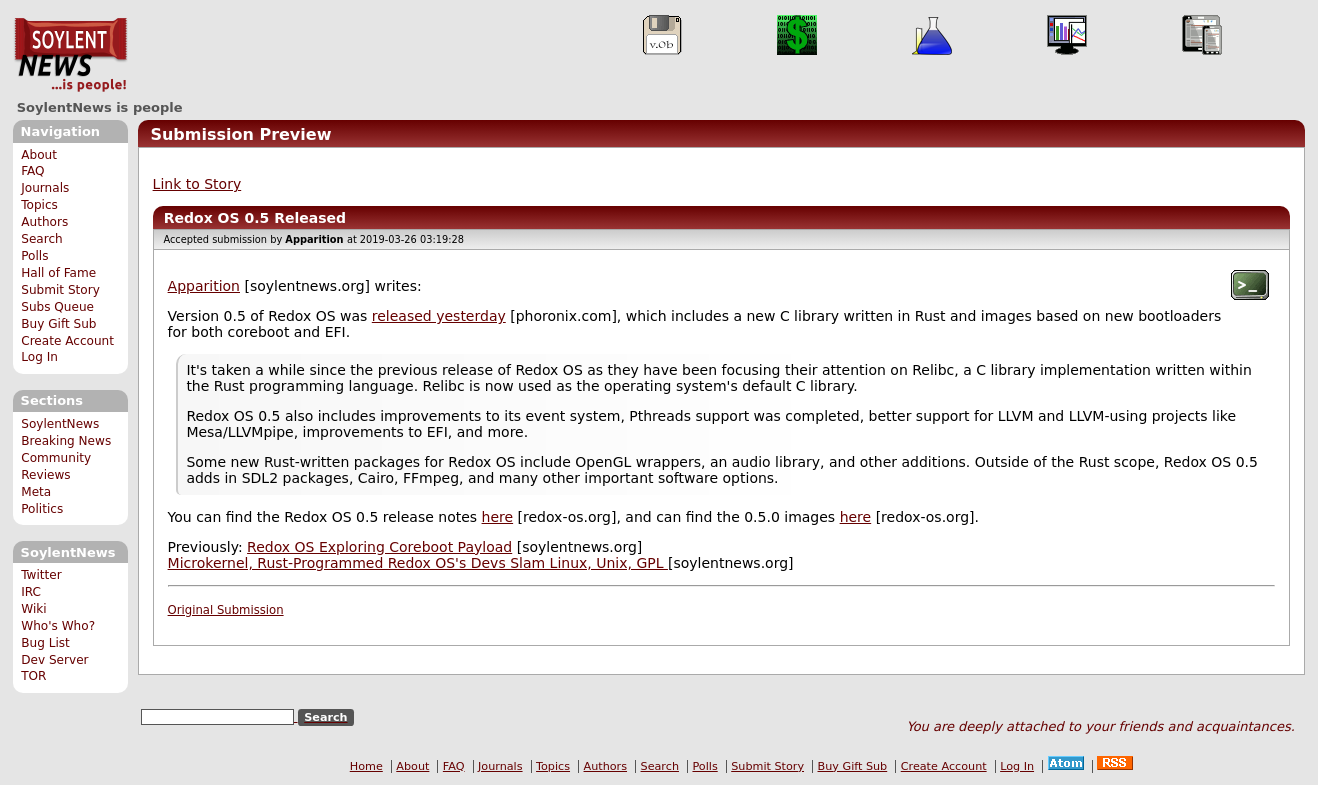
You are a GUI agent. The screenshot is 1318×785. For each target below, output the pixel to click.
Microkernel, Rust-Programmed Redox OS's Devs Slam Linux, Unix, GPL (418, 563)
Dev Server (54, 660)
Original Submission (226, 610)
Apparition (204, 286)
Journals (45, 188)
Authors (44, 222)
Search (42, 239)
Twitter (41, 575)
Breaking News (66, 441)
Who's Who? (58, 626)
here (498, 517)
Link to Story (197, 184)
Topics (39, 205)
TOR (33, 676)
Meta (36, 492)
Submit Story (60, 290)
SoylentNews (70, 55)
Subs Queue (57, 307)
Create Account (67, 341)
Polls (34, 256)
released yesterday (439, 316)
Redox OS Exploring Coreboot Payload (379, 547)
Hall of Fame (58, 273)
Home (366, 766)
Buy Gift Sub (58, 324)
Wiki (33, 609)
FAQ (32, 171)
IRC (31, 592)
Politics (42, 509)
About (39, 155)
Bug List (45, 643)
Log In (39, 357)
